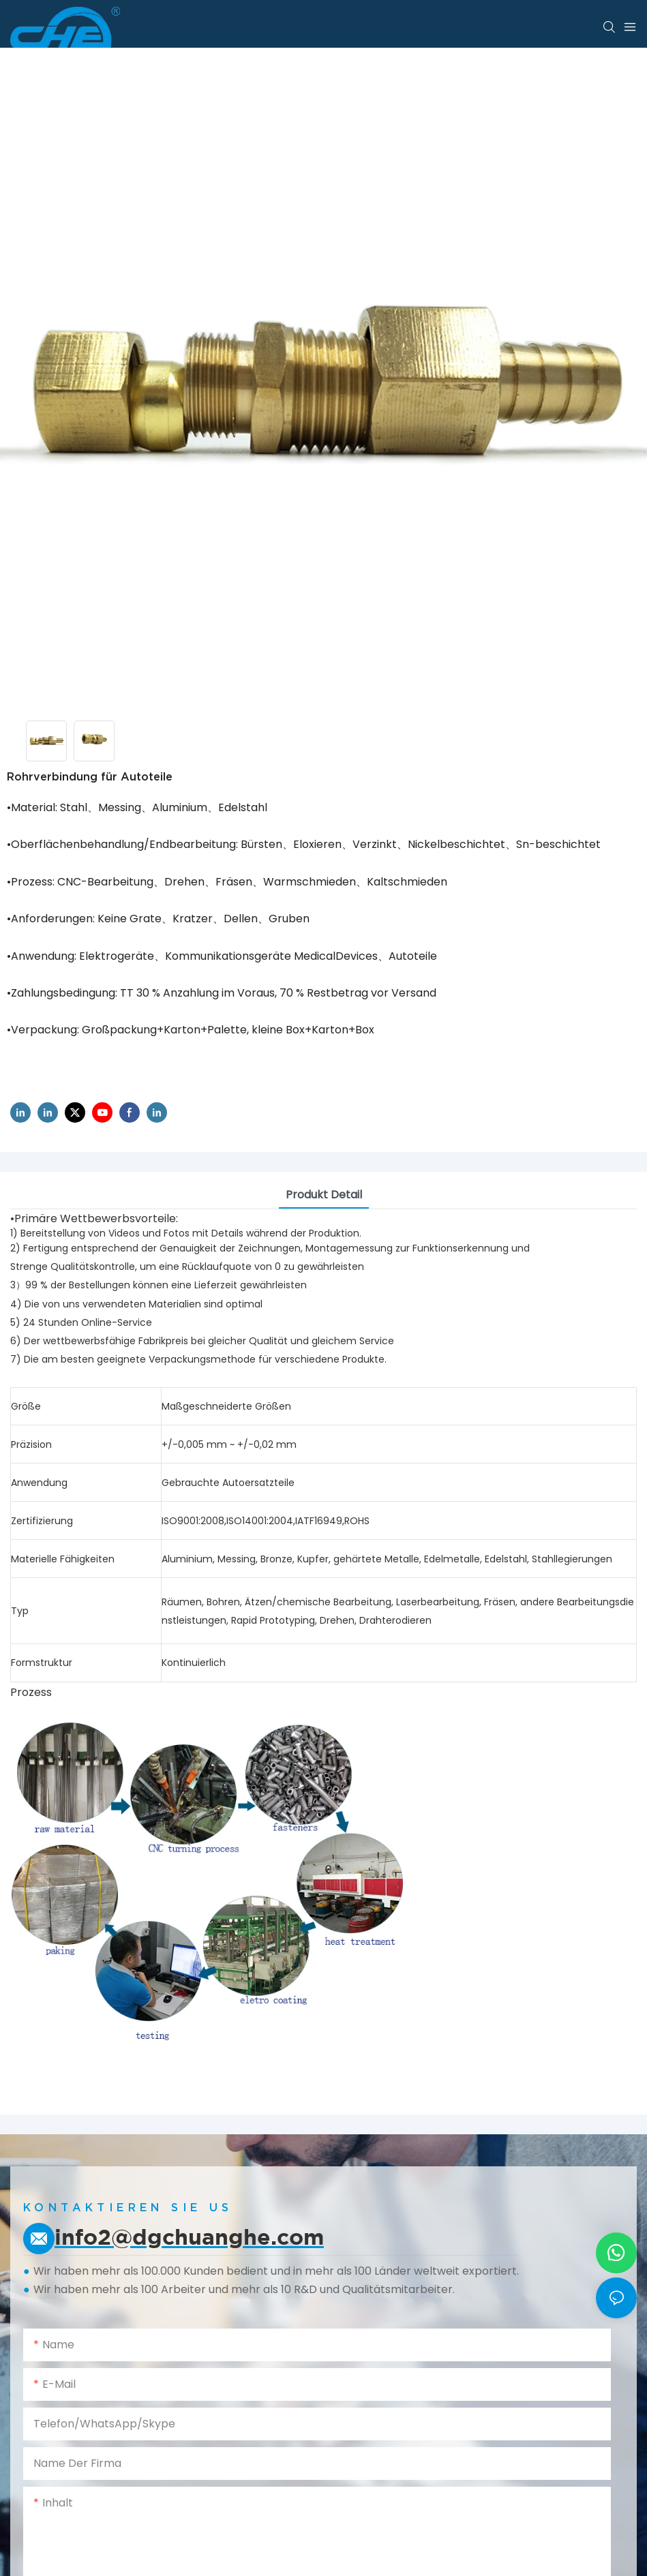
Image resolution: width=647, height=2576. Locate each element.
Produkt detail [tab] (324, 1194)
